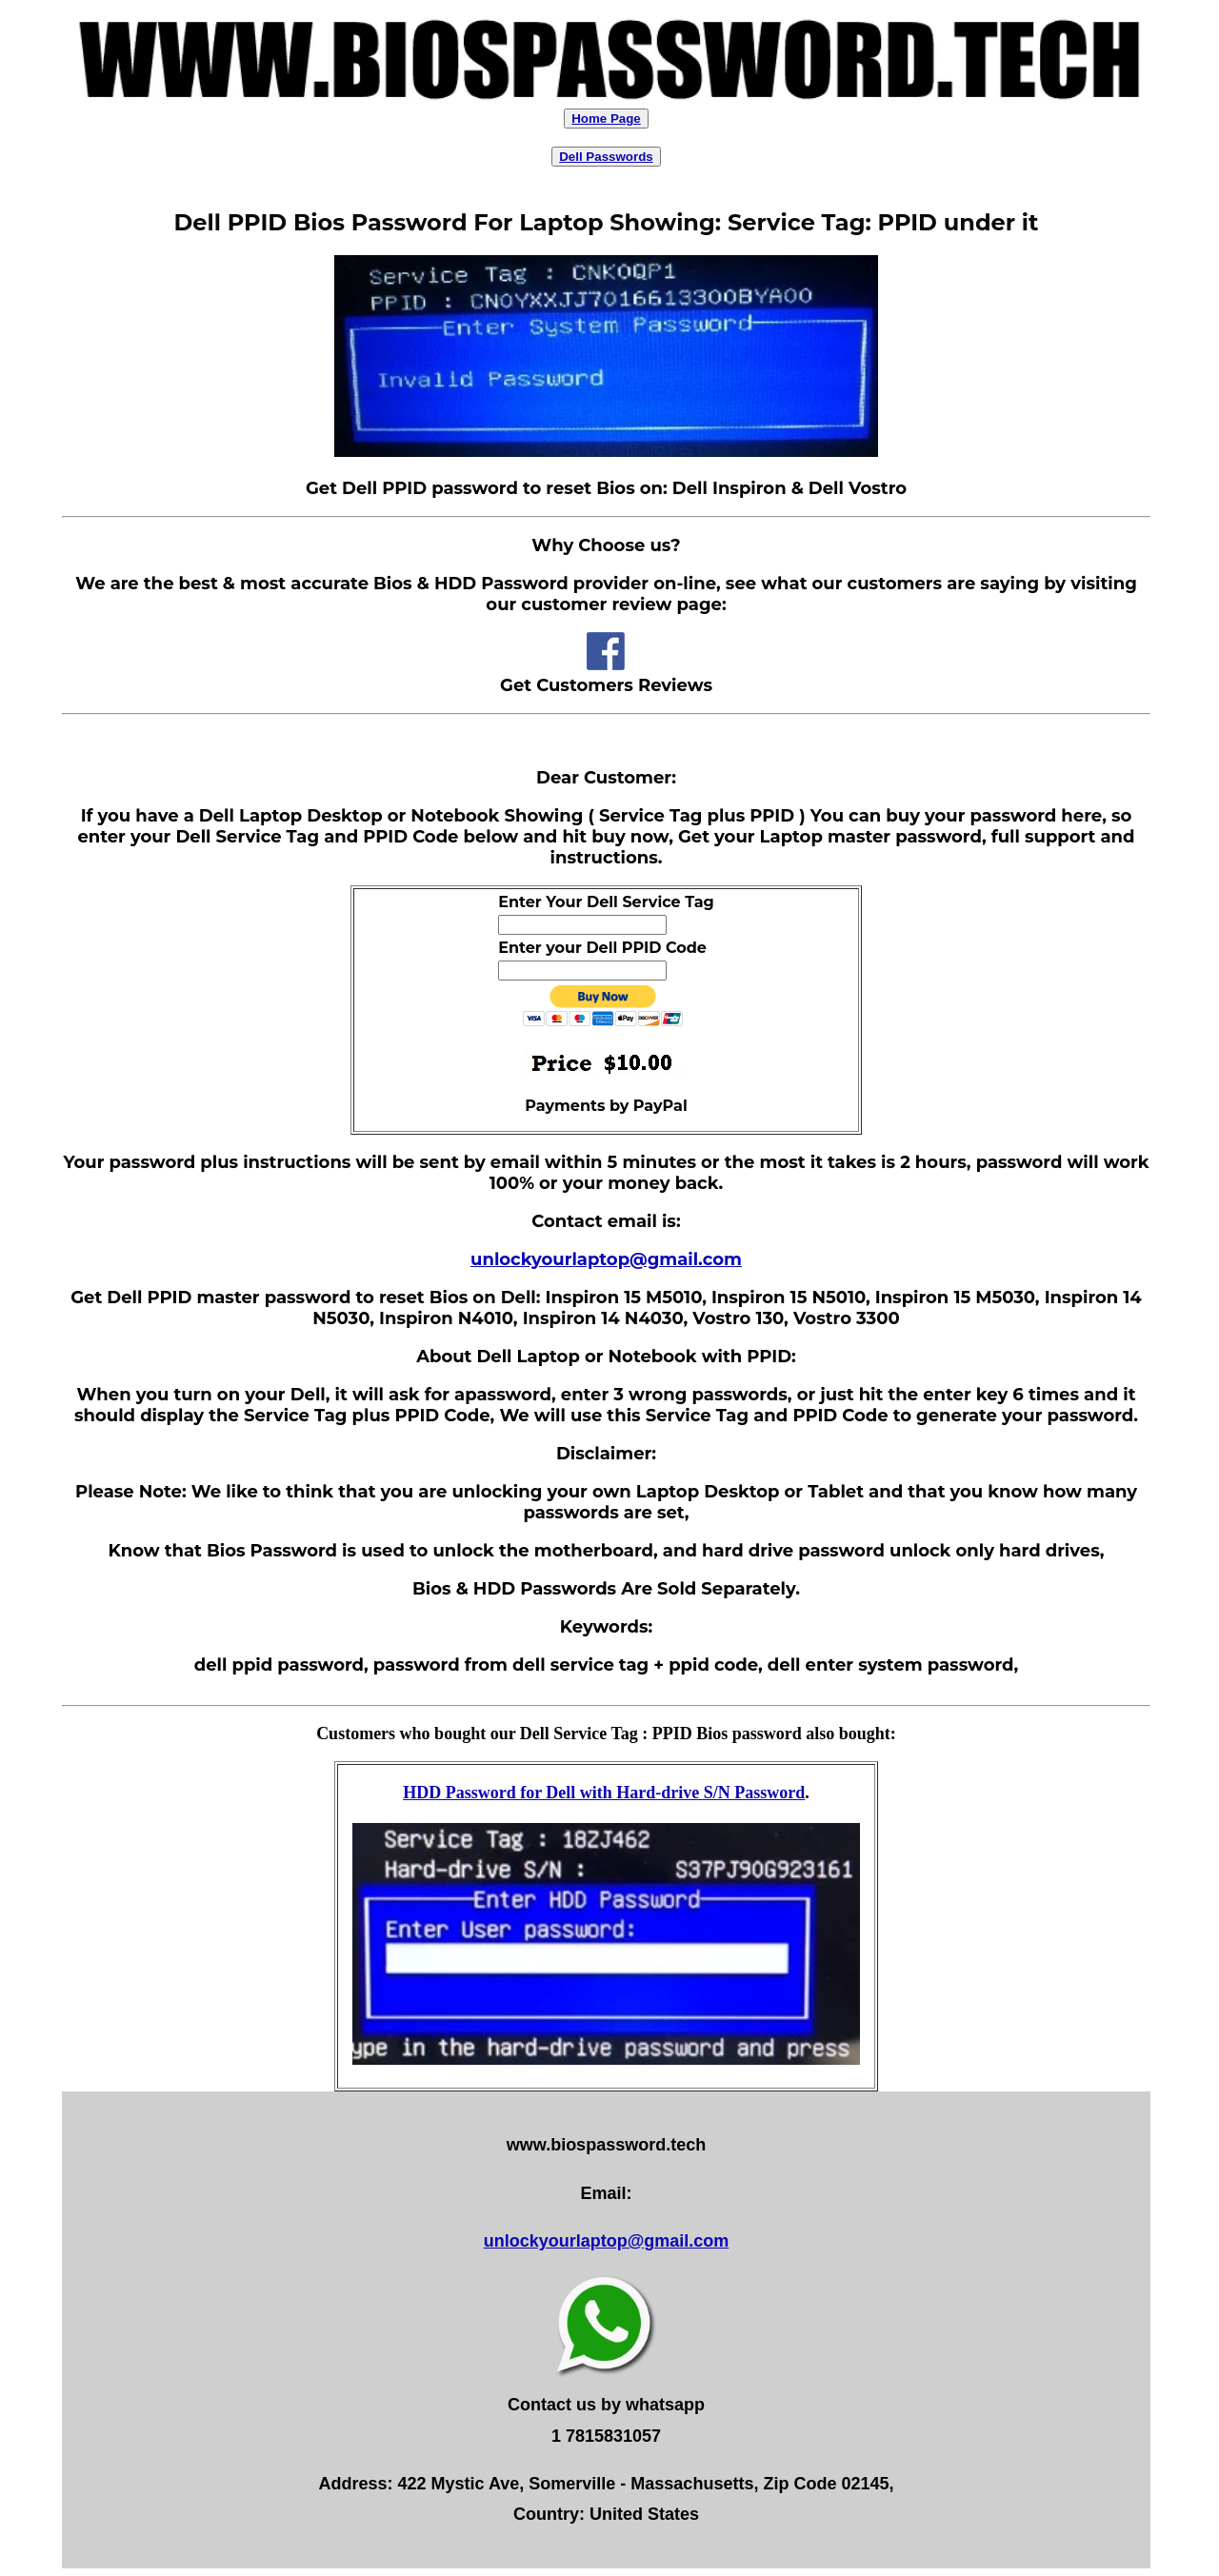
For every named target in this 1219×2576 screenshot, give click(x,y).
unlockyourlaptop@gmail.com (606, 1259)
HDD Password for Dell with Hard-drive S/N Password (604, 1792)
